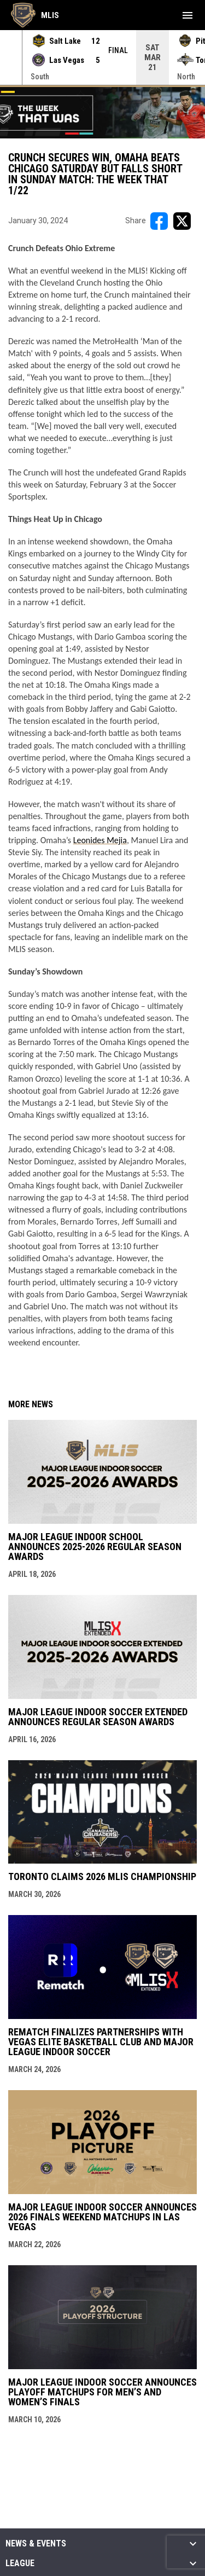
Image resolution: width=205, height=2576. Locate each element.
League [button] (19, 2563)
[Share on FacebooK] (159, 221)
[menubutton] (187, 15)
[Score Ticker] (102, 57)
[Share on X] (182, 221)
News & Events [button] (35, 2543)
